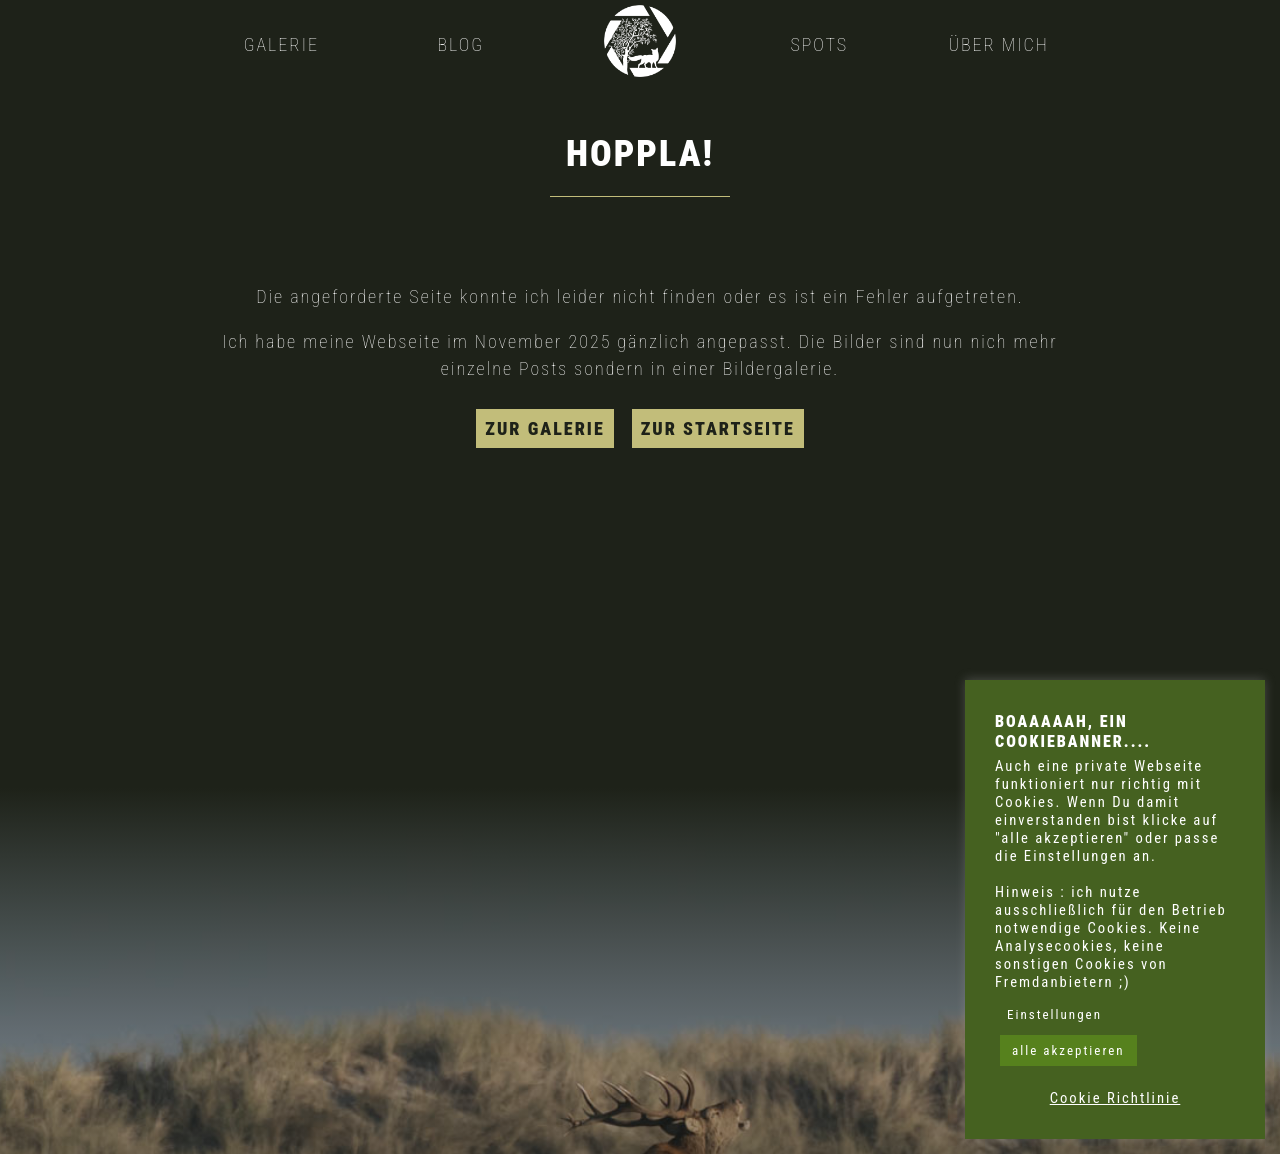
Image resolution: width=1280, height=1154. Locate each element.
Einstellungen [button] (1054, 1014)
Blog (460, 44)
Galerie (281, 44)
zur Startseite (718, 428)
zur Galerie (544, 428)
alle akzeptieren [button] (1068, 1050)
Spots (819, 44)
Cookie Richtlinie (1115, 1098)
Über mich (998, 44)
